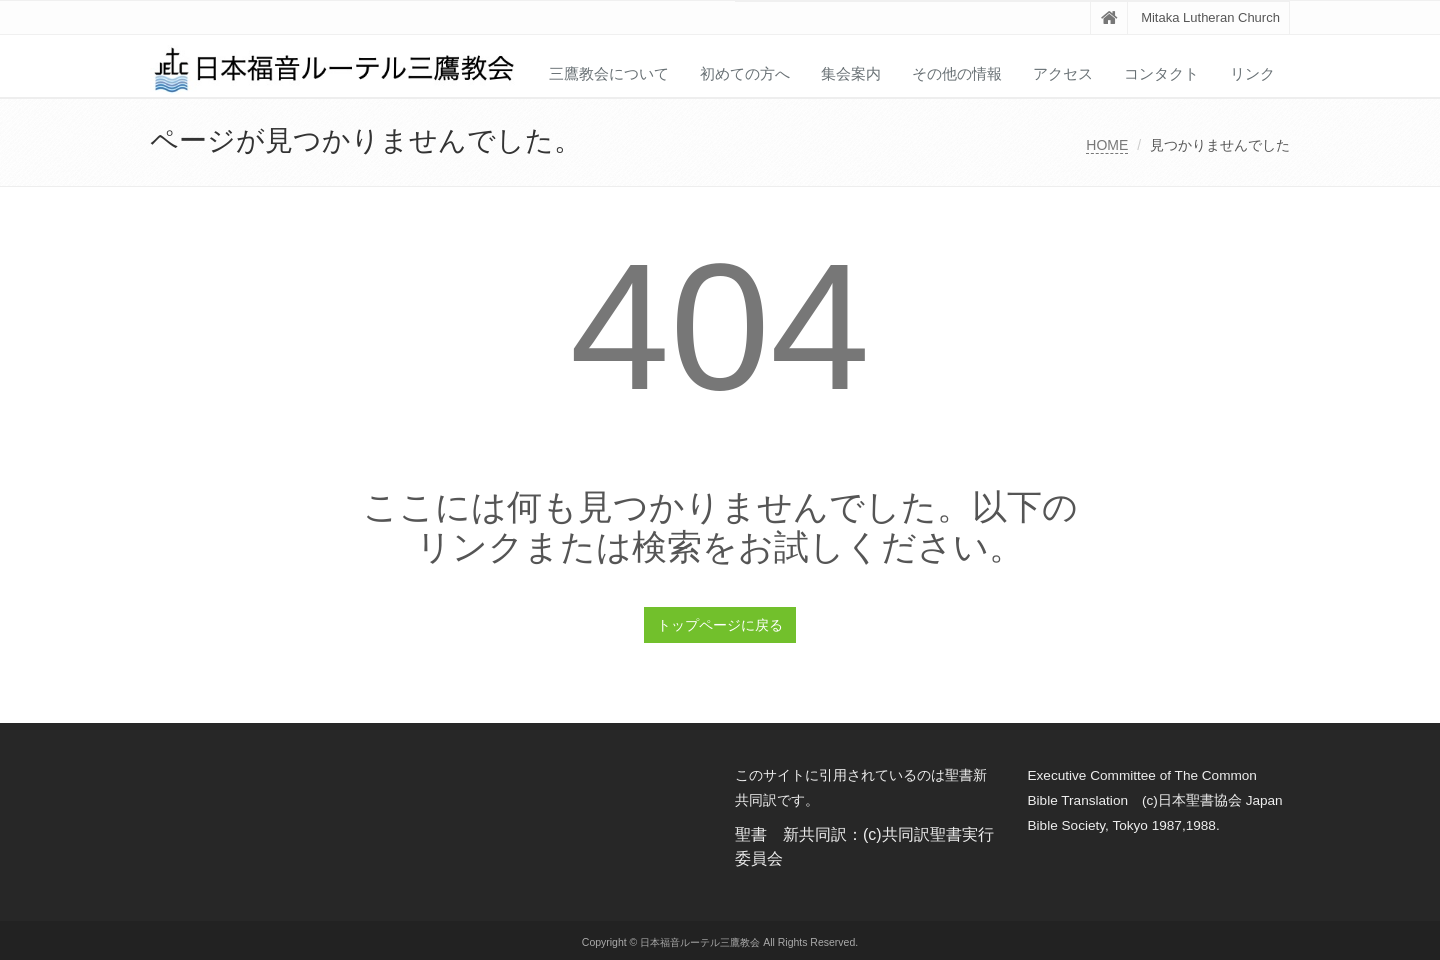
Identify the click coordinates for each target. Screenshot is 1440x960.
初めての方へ (745, 73)
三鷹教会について (609, 73)
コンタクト (1161, 73)
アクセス (1063, 73)
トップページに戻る (720, 625)
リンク (1252, 73)
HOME (1107, 145)
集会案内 (851, 73)
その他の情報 (957, 73)
